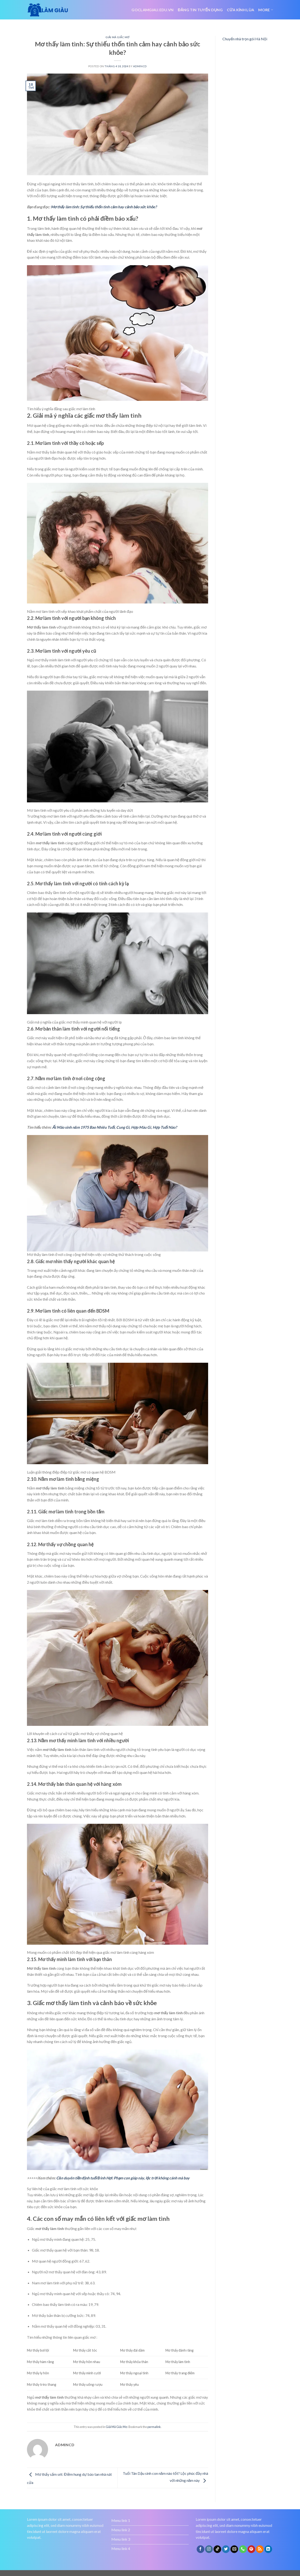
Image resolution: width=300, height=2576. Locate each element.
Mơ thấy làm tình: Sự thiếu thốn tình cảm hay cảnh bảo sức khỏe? (104, 207)
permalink (154, 2427)
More (265, 9)
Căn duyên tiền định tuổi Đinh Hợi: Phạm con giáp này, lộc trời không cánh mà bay (123, 2178)
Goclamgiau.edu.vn (152, 9)
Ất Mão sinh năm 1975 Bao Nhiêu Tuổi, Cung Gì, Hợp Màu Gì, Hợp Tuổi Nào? (114, 1127)
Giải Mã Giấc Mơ (117, 37)
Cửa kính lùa (240, 9)
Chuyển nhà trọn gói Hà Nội (244, 39)
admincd (140, 66)
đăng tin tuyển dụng (200, 9)
